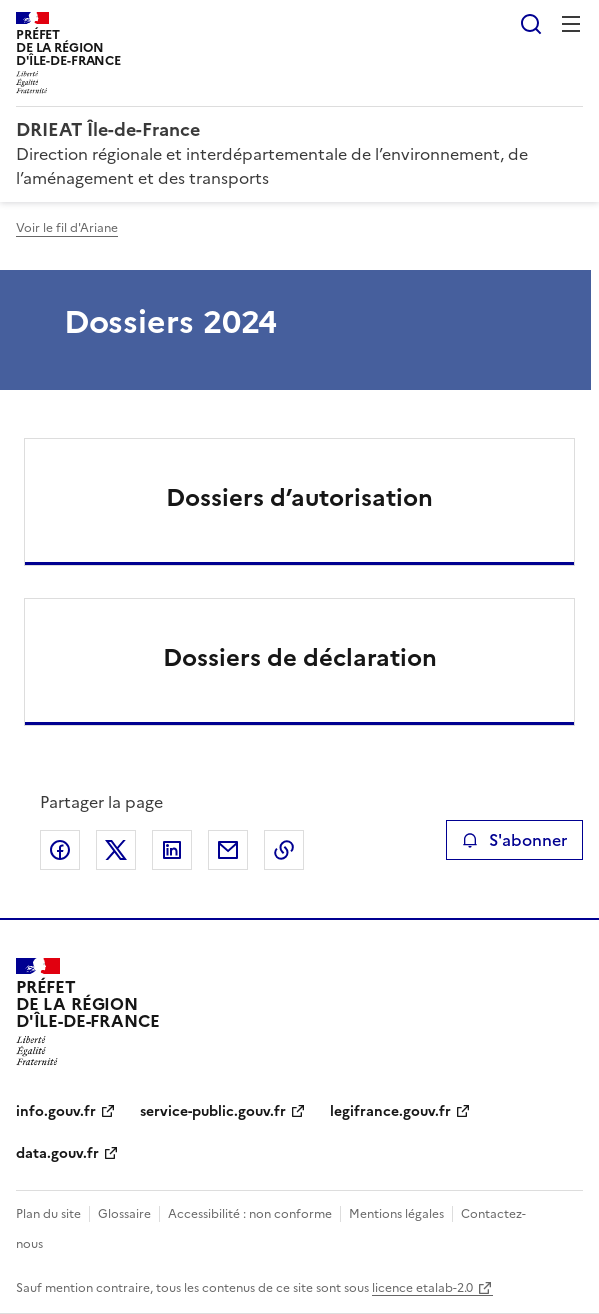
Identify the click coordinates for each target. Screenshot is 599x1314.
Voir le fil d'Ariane (67, 228)
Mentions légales (396, 1214)
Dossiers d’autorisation (299, 498)
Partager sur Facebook (60, 850)
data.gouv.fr (57, 1153)
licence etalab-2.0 (422, 1288)
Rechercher (531, 24)
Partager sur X (116, 850)
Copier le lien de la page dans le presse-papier (284, 850)
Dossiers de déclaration (300, 658)
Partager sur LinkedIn (172, 850)
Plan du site (48, 1214)
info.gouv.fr (56, 1111)
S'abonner (514, 840)
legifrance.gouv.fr (390, 1111)
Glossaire (124, 1214)
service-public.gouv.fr (213, 1111)
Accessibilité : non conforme (250, 1214)
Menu (571, 24)
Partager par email (228, 850)
